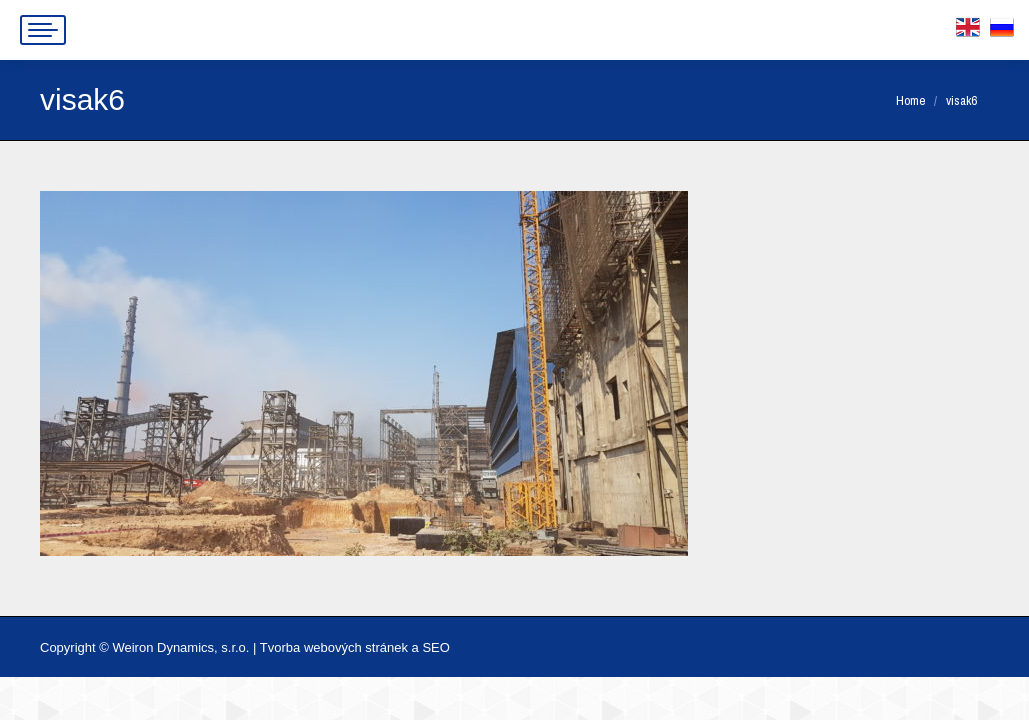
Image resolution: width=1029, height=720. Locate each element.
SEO (435, 647)
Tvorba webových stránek (334, 647)
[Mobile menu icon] (43, 30)
